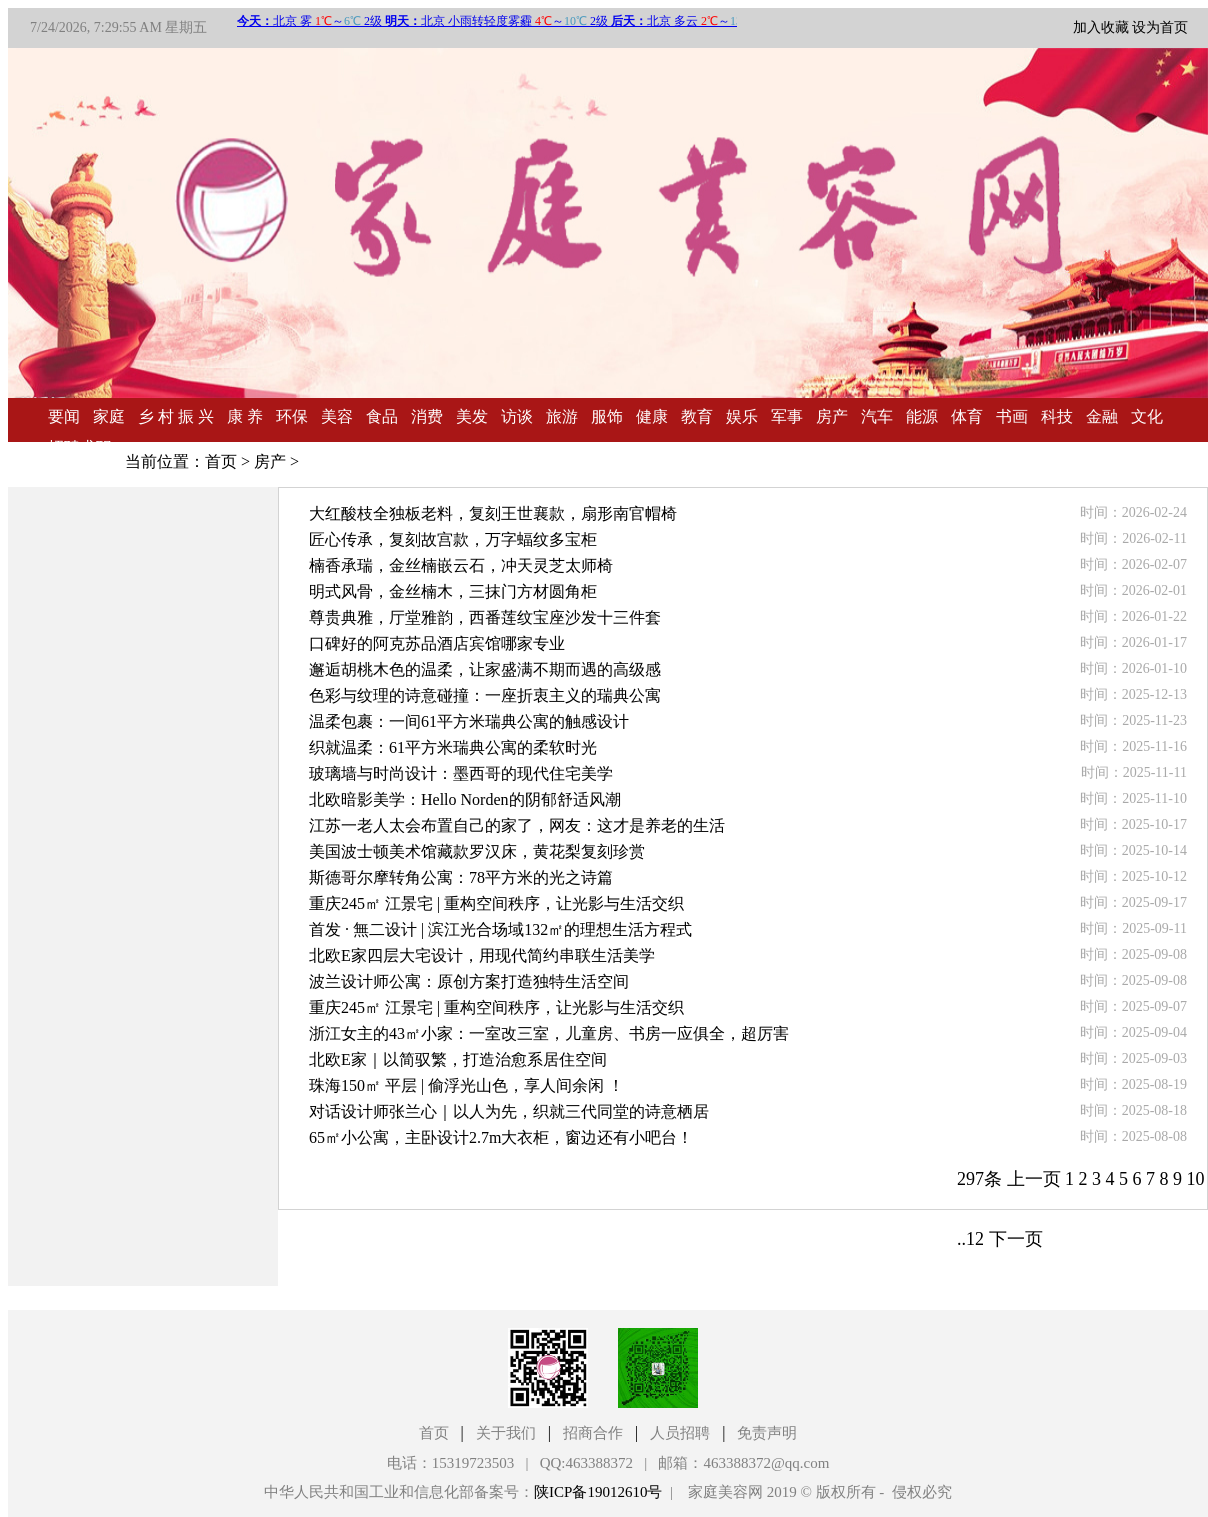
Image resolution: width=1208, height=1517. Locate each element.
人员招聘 (680, 1433)
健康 (652, 416)
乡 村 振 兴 (176, 416)
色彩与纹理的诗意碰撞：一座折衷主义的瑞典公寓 (485, 695)
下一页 (1016, 1239)
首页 (221, 461)
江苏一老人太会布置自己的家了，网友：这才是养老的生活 (517, 825)
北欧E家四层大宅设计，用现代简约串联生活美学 (482, 955)
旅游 (562, 416)
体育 (967, 416)
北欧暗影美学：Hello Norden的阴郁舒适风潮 (465, 799)
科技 (1057, 416)
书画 (1012, 416)
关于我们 (506, 1433)
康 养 (245, 416)
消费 (427, 416)
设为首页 (1160, 27)
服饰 (607, 416)
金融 (1102, 416)
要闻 (64, 416)
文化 (1147, 416)
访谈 (517, 416)
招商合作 (593, 1433)
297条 (979, 1179)
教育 (697, 416)
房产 (832, 416)
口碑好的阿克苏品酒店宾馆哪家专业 (437, 643)
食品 (382, 416)
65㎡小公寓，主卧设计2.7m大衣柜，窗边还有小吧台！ (501, 1137)
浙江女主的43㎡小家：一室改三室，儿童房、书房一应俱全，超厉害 (549, 1033)
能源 (922, 416)
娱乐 (742, 416)
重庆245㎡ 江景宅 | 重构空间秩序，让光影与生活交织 (496, 903)
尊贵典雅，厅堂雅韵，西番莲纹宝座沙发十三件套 (485, 617)
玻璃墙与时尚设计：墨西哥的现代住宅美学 (461, 773)
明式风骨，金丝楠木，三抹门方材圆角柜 (453, 591)
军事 (787, 416)
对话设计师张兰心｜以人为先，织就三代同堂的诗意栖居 (509, 1111)
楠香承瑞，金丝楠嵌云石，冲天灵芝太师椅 (461, 565)
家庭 (109, 416)
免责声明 (767, 1433)
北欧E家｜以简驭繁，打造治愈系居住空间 (458, 1059)
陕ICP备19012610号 (598, 1492)
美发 (472, 416)
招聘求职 (80, 447)
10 (1196, 1179)
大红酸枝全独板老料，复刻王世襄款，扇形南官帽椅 (493, 513)
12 (975, 1239)
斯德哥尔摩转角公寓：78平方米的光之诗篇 (461, 877)
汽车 (877, 416)
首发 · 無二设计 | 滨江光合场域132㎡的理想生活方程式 (500, 929)
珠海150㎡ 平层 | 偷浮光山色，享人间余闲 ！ (466, 1085)
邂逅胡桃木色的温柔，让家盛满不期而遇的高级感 (485, 669)
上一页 (1034, 1179)
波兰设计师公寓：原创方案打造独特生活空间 (469, 981)
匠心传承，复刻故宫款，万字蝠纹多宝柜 (453, 539)
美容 (337, 416)
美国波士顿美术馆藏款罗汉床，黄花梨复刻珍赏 (477, 851)
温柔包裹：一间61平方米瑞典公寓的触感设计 (469, 721)
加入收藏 (1101, 27)
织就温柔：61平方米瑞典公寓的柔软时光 (453, 747)
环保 (292, 416)
